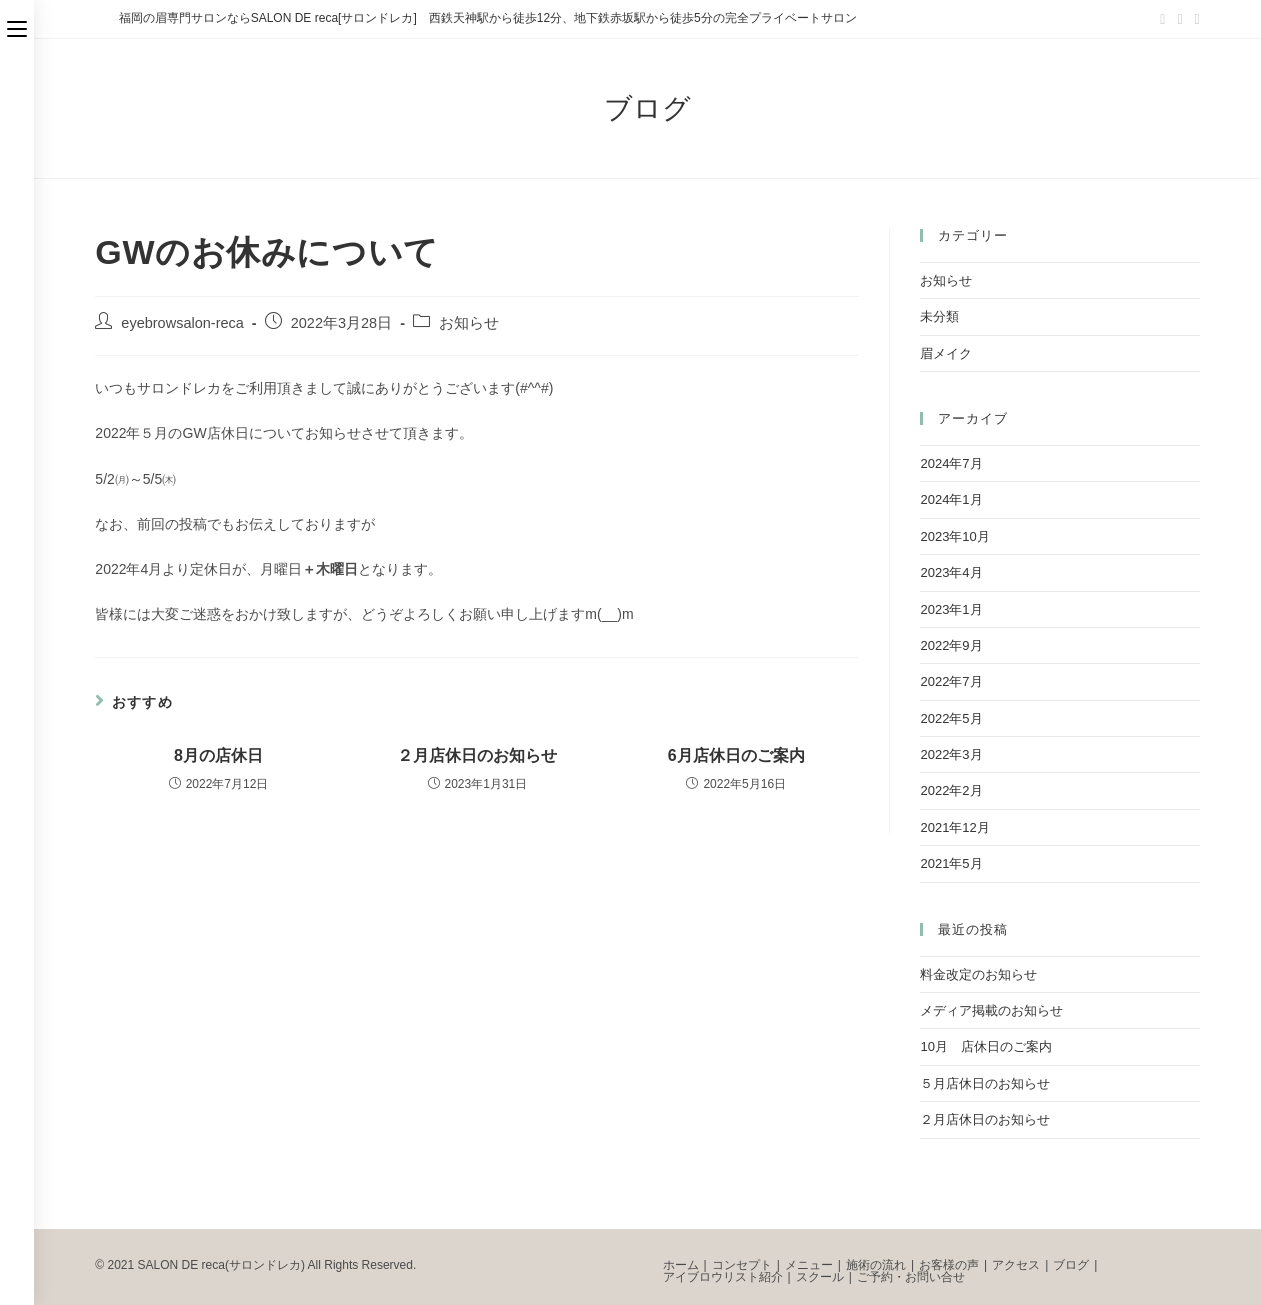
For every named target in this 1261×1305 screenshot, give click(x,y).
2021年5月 (951, 863)
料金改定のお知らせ (978, 974)
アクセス (1016, 1265)
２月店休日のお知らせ (477, 755)
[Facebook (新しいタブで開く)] (1179, 19)
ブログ (1071, 1265)
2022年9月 (951, 645)
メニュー (809, 1265)
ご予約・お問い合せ (911, 1277)
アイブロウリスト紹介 (723, 1277)
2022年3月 (951, 754)
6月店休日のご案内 (736, 755)
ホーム (681, 1265)
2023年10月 (954, 536)
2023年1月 (951, 609)
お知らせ (469, 323)
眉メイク (946, 353)
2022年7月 (951, 681)
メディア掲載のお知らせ (991, 1010)
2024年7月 (951, 463)
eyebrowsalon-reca (182, 323)
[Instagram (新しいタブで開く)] (1194, 19)
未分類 (939, 316)
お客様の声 (949, 1265)
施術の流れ (876, 1265)
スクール (820, 1277)
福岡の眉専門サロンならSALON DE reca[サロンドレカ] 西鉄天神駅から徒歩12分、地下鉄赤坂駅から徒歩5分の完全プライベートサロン (488, 18)
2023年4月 (951, 572)
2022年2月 (951, 790)
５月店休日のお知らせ (985, 1083)
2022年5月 (951, 718)
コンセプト (742, 1265)
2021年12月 (954, 827)
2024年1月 (951, 499)
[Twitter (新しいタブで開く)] (1162, 19)
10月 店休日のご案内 (985, 1046)
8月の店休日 (218, 755)
